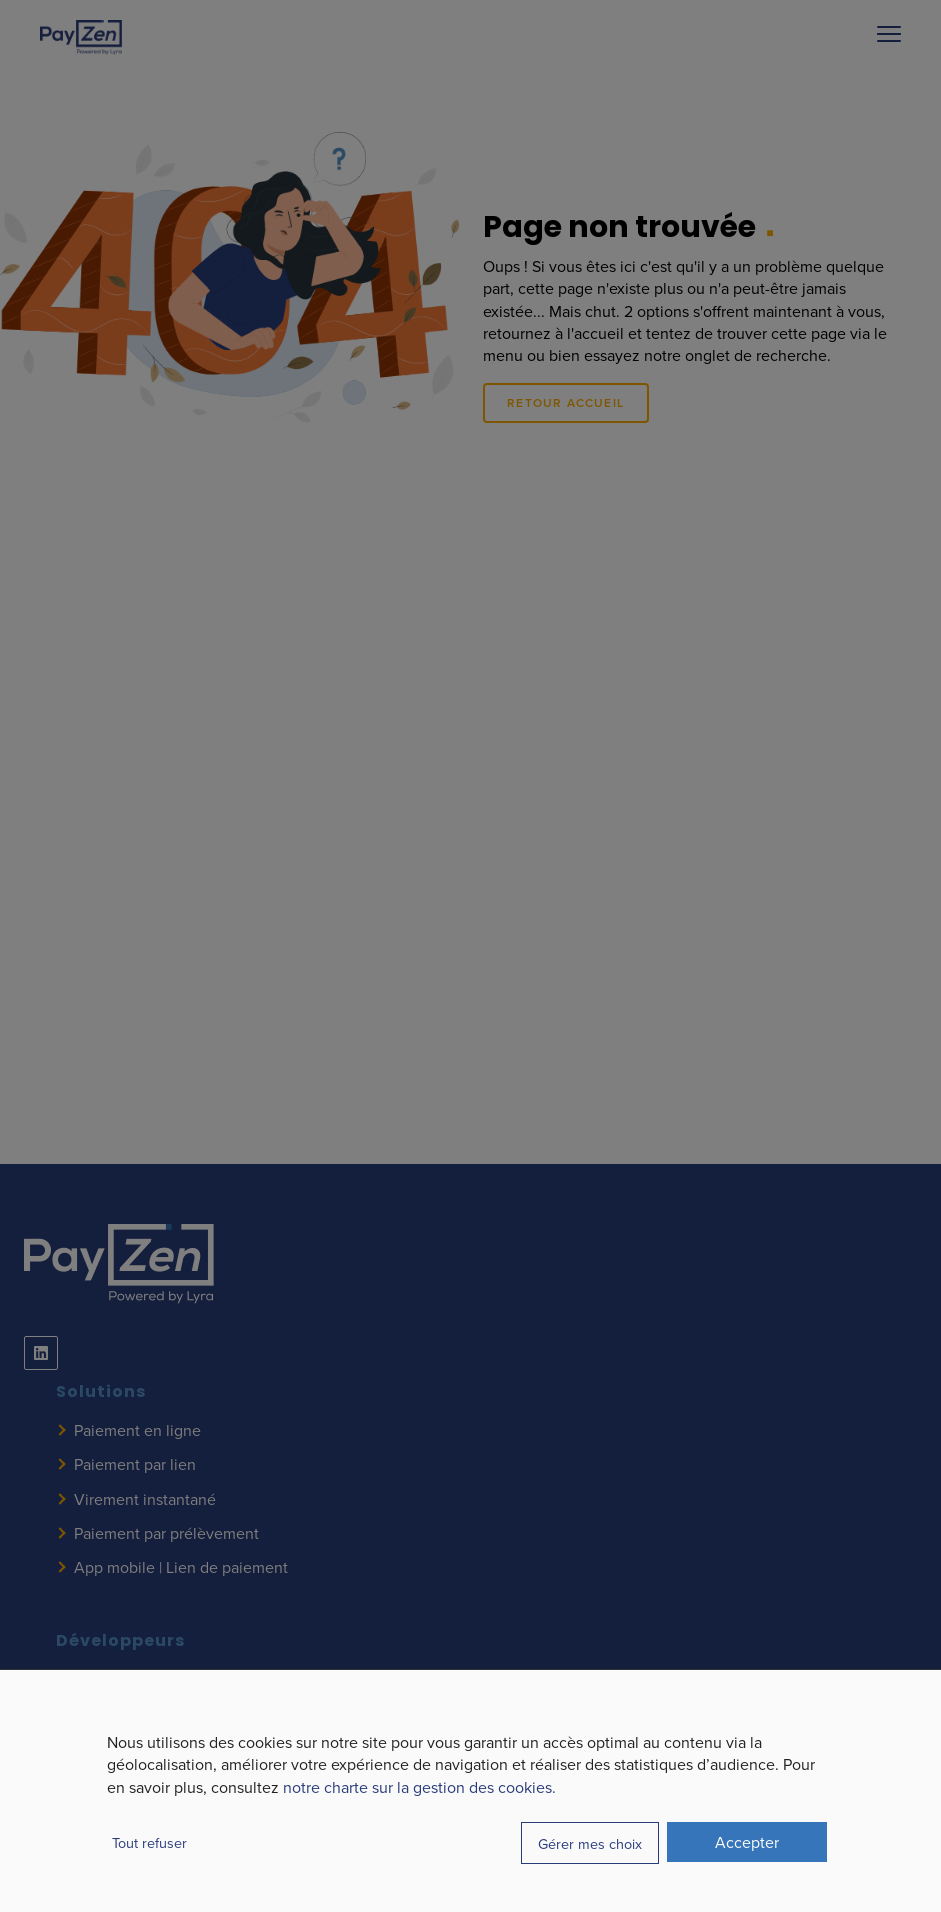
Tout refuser (149, 1842)
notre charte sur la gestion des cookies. (419, 1787)
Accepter (747, 1842)
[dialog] (470, 1790)
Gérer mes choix (590, 1843)
